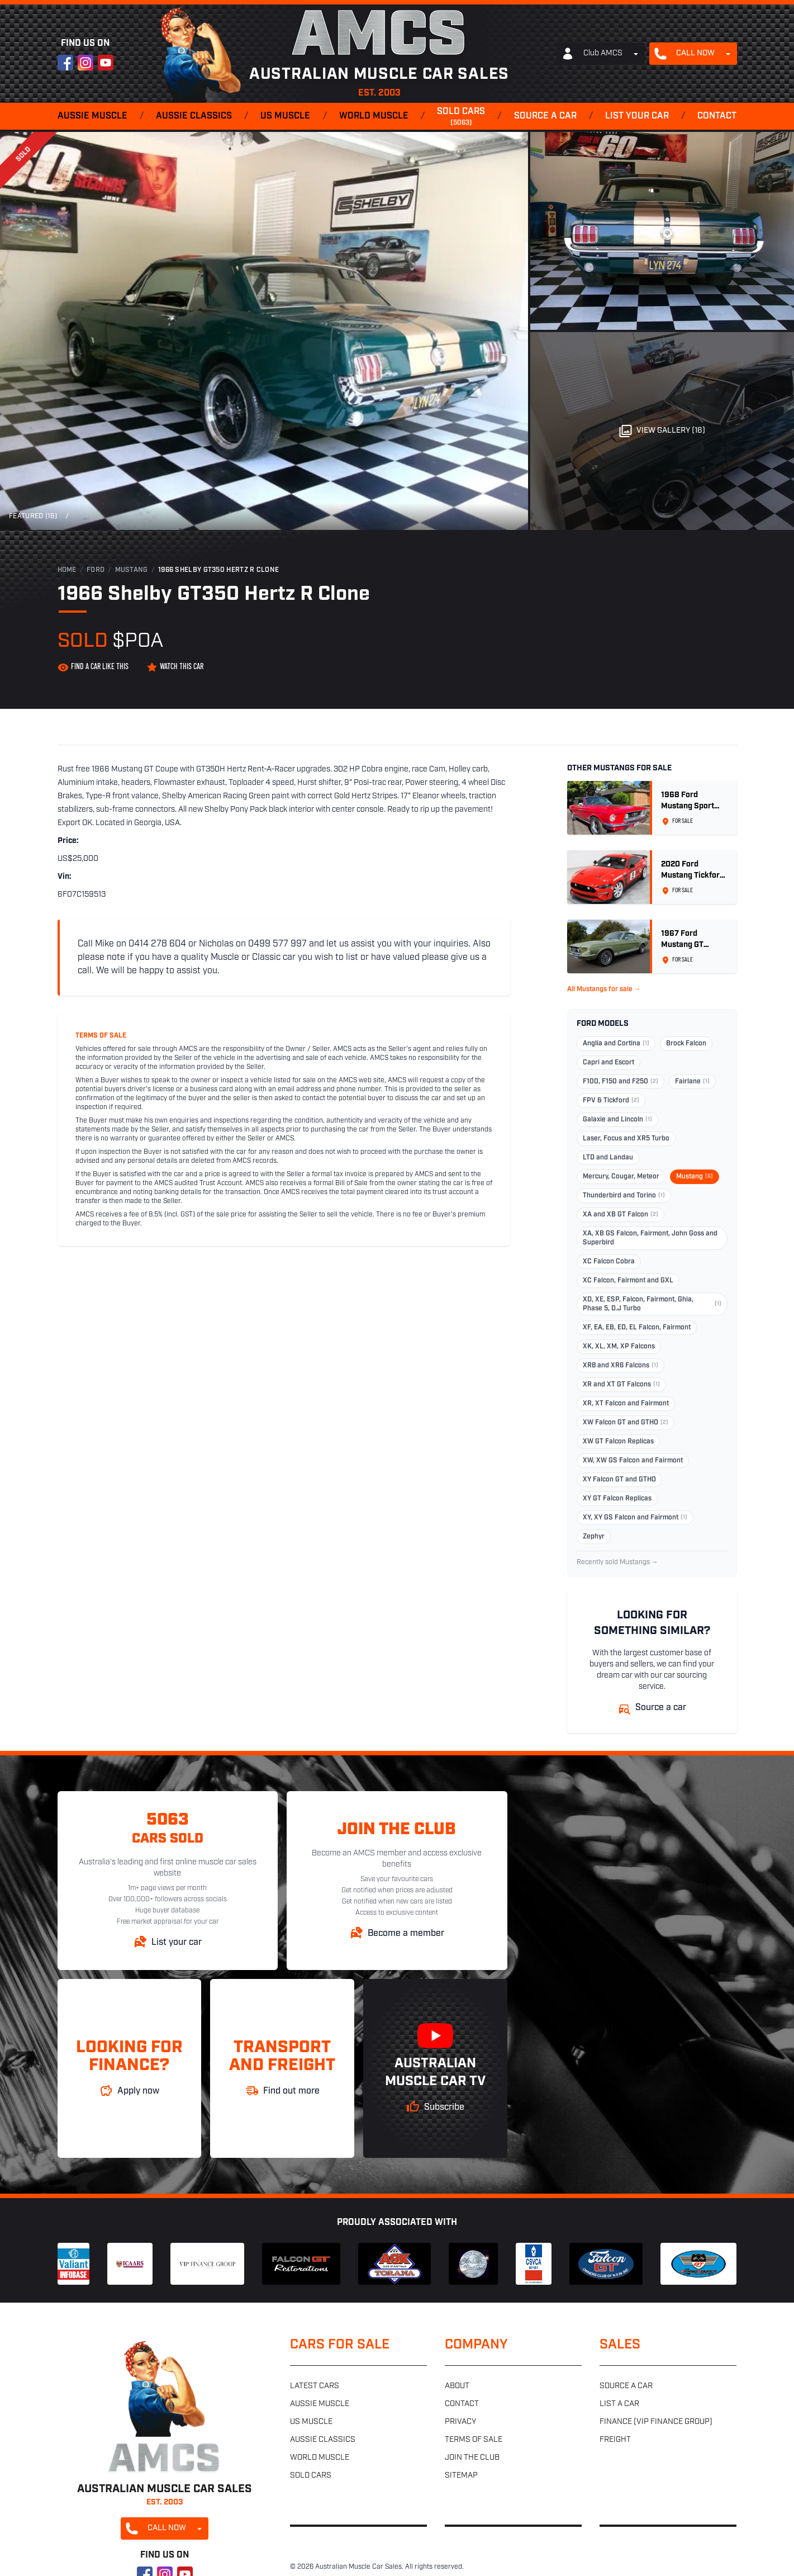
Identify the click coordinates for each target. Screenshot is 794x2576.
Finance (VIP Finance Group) (656, 2422)
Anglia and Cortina (616, 1043)
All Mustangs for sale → (604, 989)
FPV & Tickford (611, 1100)
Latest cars (314, 2386)
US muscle (285, 116)
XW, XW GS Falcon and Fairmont (633, 1460)
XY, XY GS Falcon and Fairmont (635, 1517)
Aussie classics (194, 116)
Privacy (460, 2422)
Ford (95, 570)
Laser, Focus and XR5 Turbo (626, 1138)
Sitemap (461, 2475)
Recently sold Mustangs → (617, 1562)
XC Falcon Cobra (609, 1261)
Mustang (131, 570)
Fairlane (692, 1081)
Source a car (545, 116)
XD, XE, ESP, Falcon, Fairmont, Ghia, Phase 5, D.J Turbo (652, 1304)
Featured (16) (33, 516)
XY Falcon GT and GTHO (619, 1479)
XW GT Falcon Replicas (618, 1441)
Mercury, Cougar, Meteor (621, 1176)
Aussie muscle (92, 116)
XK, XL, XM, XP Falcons (619, 1346)
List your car (637, 116)
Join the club (472, 2458)
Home (67, 570)
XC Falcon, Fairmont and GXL (628, 1280)
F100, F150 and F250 (620, 1081)
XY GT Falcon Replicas (617, 1498)
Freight (615, 2440)
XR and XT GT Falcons (621, 1384)
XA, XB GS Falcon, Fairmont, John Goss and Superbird (650, 1238)
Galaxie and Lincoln (617, 1119)
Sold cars (461, 117)
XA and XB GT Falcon (620, 1214)
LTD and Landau (608, 1157)
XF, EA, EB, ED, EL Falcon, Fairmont (637, 1327)
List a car (619, 2404)
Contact (716, 116)
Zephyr (594, 1536)
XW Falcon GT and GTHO (625, 1422)
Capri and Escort (608, 1062)
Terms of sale (473, 2440)
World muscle (373, 116)
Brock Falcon (686, 1043)
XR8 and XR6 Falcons (620, 1365)
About (457, 2386)
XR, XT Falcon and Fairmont (626, 1403)
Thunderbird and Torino (624, 1195)
